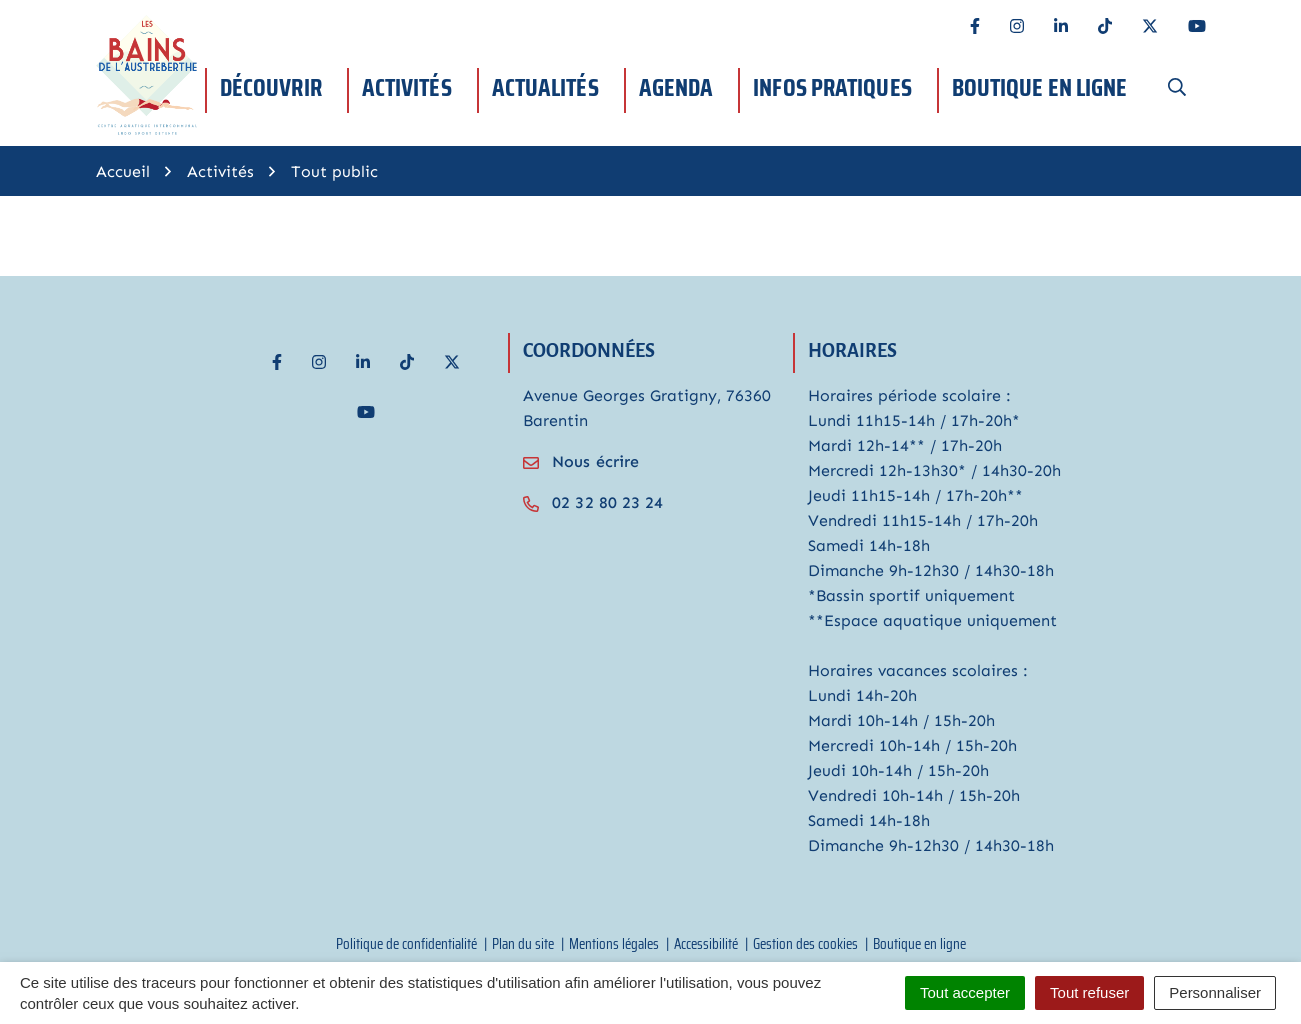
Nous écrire (581, 461)
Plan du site (523, 944)
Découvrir (271, 87)
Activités (407, 87)
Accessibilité (706, 944)
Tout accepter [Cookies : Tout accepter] (965, 992)
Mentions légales (614, 944)
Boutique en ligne (1040, 87)
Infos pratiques (832, 87)
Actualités (545, 87)
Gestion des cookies (805, 944)
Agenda (676, 87)
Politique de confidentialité (406, 944)
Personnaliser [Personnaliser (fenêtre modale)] (1215, 992)
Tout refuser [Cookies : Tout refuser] (1089, 992)
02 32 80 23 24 (593, 502)
